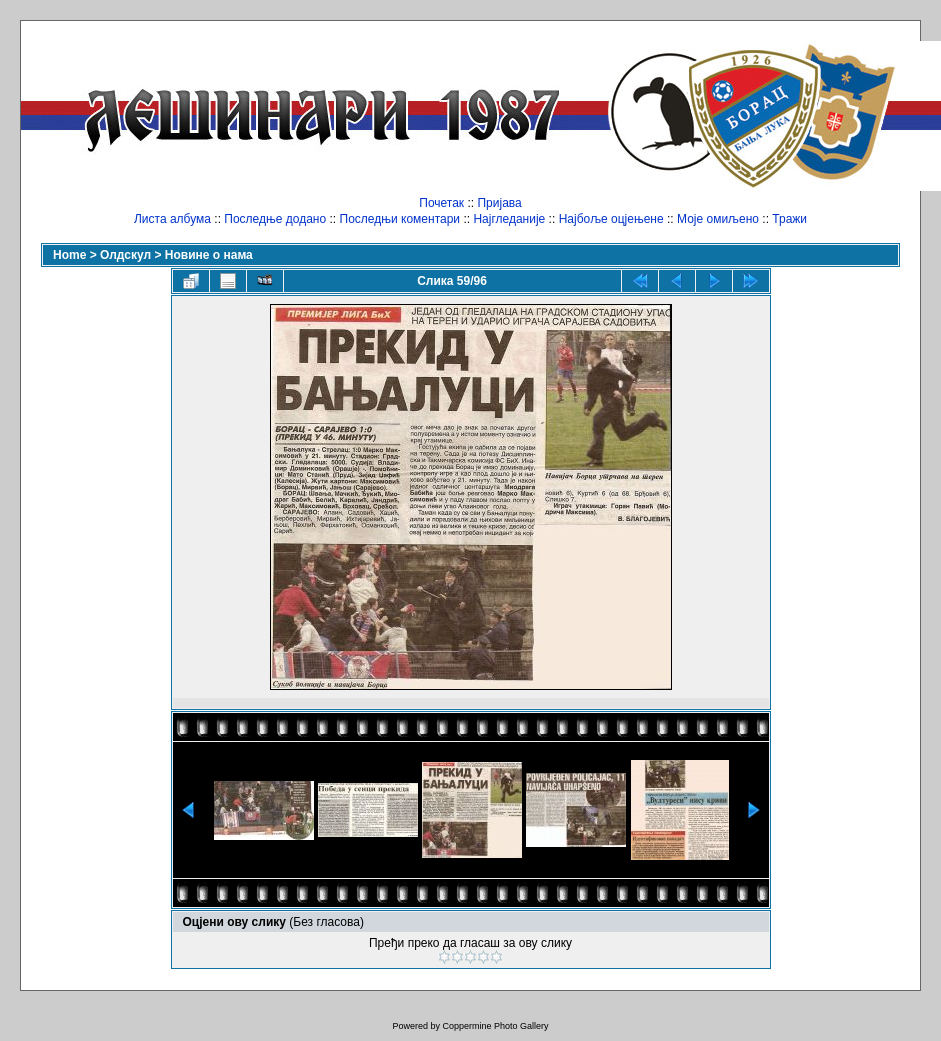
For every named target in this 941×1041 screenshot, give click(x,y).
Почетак (441, 203)
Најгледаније (509, 219)
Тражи (789, 219)
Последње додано (275, 219)
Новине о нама (209, 255)
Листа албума (172, 219)
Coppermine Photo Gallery (495, 1026)
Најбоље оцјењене (611, 219)
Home (69, 255)
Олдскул (125, 255)
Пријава (499, 203)
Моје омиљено (718, 219)
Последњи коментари (400, 219)
